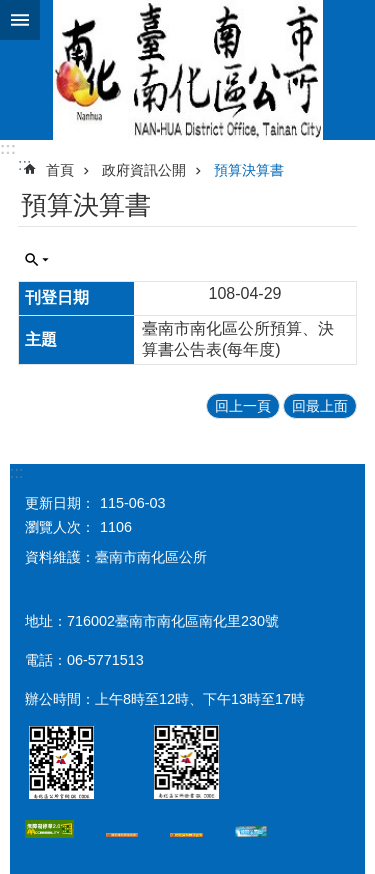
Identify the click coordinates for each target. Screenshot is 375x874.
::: (8, 148)
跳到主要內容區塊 (10, 10)
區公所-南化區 (187, 70)
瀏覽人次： (60, 527)
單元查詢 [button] (37, 260)
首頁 (60, 170)
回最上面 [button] (320, 406)
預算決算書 (249, 170)
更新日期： (60, 503)
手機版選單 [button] (20, 20)
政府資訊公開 (144, 170)
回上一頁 (243, 406)
